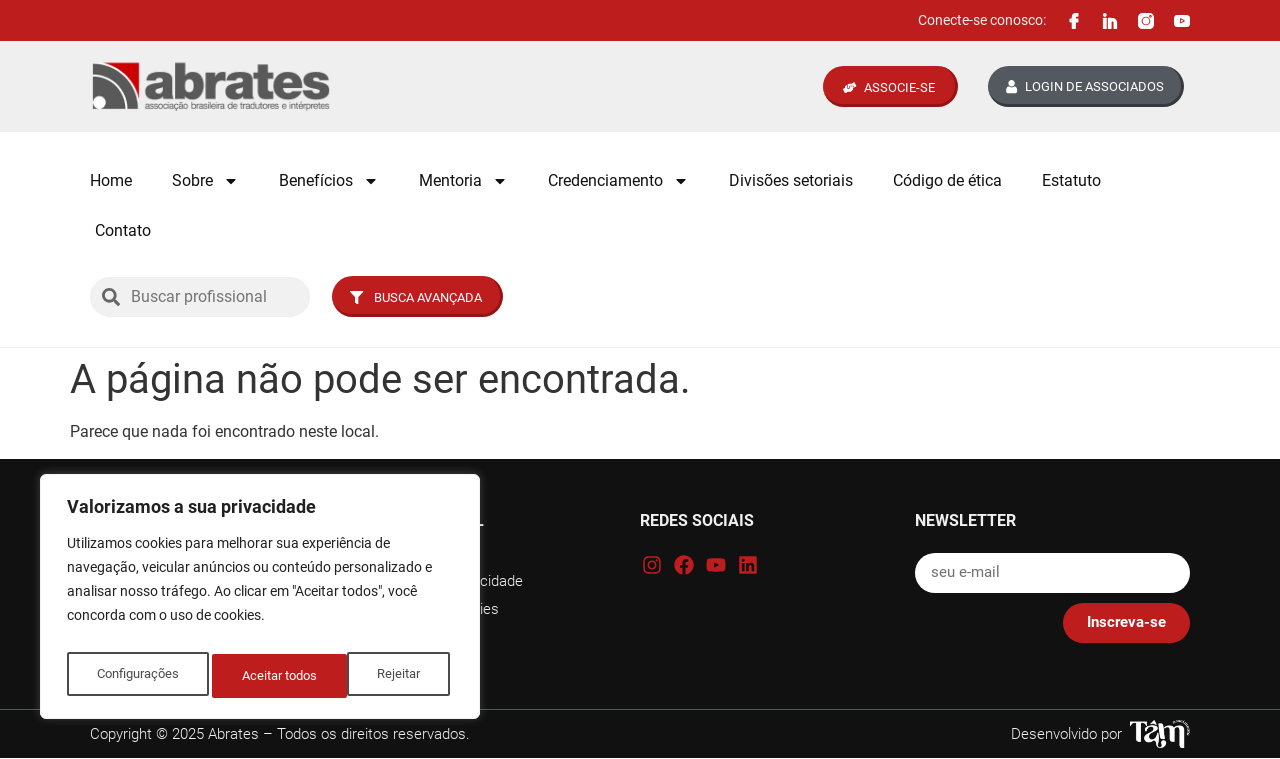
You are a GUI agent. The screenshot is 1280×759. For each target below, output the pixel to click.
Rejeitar (264, 676)
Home (111, 180)
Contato (123, 230)
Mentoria (463, 181)
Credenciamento (618, 181)
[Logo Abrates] (211, 86)
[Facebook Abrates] (1074, 21)
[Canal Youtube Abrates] (1182, 21)
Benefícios (329, 181)
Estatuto (1071, 180)
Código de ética (947, 180)
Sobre (205, 181)
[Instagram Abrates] (1146, 21)
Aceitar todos (386, 676)
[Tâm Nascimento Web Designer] (1160, 734)
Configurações (137, 676)
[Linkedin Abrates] (1110, 21)
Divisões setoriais (791, 180)
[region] (260, 602)
